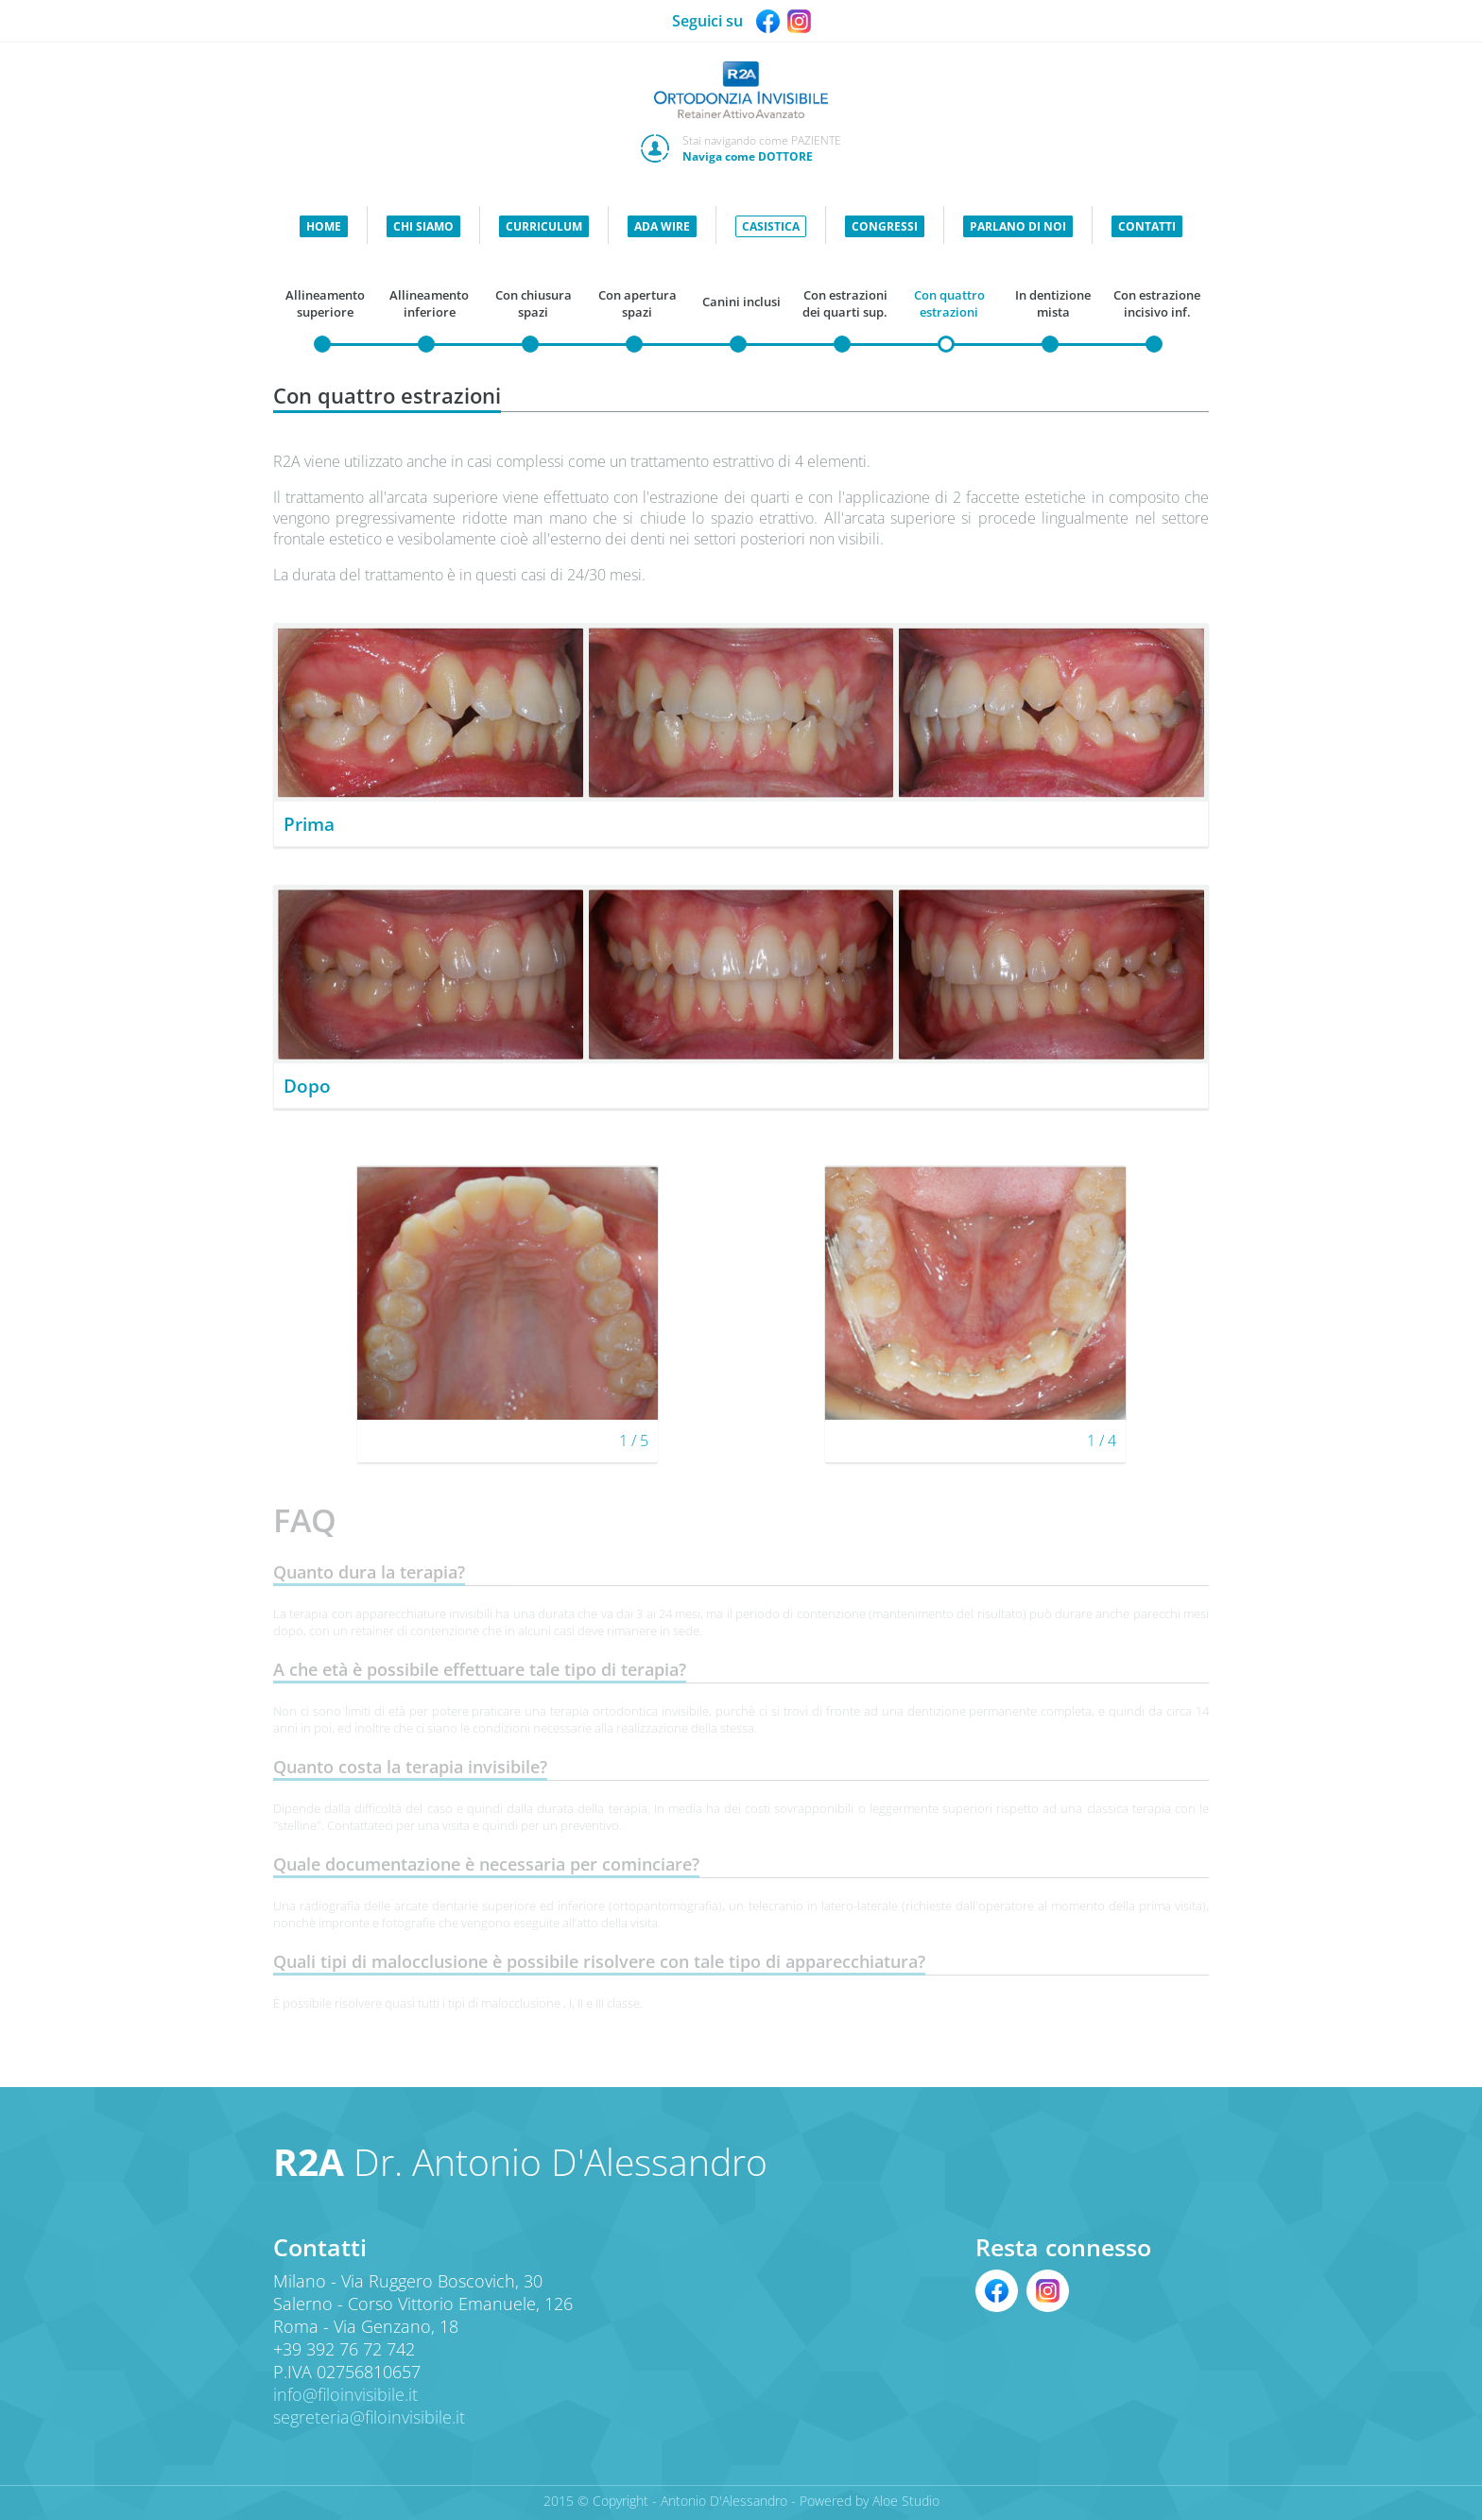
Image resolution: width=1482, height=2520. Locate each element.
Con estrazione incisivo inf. (1156, 303)
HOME (323, 226)
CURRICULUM (544, 226)
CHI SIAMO (423, 226)
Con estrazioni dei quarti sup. (844, 303)
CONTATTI (1147, 226)
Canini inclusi (741, 301)
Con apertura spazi (637, 303)
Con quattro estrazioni (949, 303)
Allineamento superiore (325, 303)
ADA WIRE (662, 226)
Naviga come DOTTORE (747, 156)
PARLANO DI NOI (1018, 226)
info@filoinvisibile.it (345, 2394)
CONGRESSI (885, 226)
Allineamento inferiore (429, 303)
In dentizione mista (1053, 303)
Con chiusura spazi (533, 303)
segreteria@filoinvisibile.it (369, 2417)
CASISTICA (771, 226)
